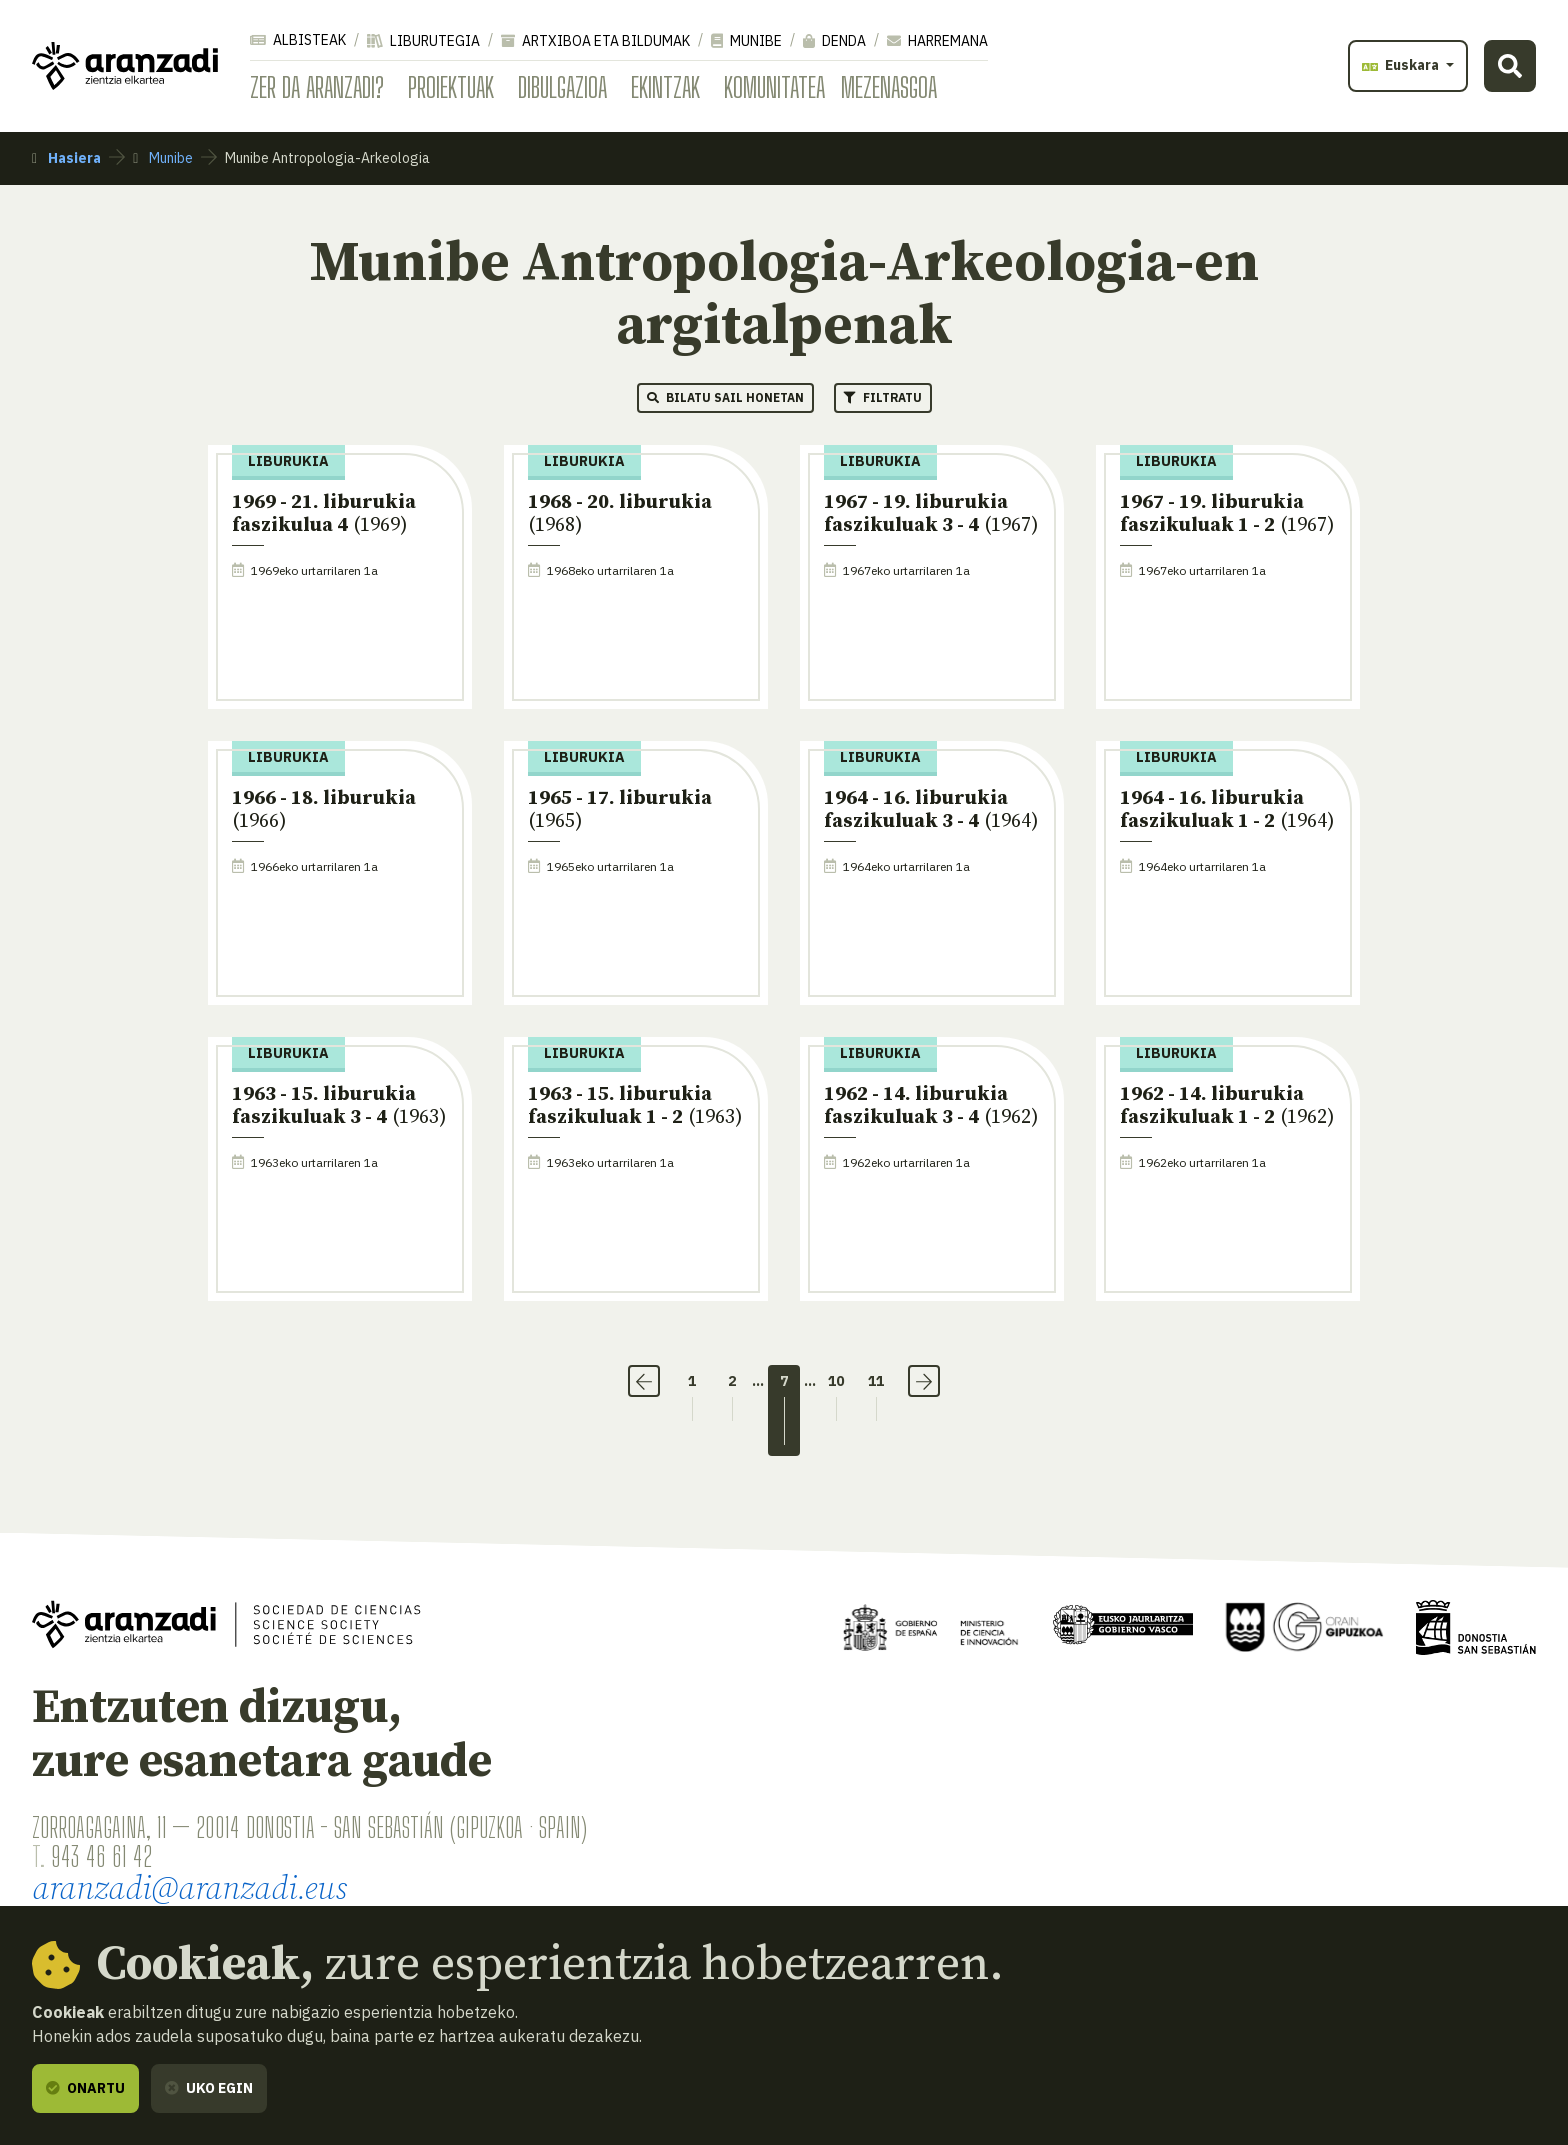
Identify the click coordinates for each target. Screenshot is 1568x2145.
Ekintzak (665, 87)
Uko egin (209, 2088)
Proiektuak (451, 87)
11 (876, 1381)
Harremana (937, 41)
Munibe (746, 41)
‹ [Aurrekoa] (644, 1381)
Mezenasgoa (889, 87)
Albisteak (298, 40)
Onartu (85, 2088)
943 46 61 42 (101, 1856)
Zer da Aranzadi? (317, 87)
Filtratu (883, 397)
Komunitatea (774, 87)
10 (836, 1381)
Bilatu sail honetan (725, 397)
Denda (834, 41)
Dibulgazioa (562, 87)
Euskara (1402, 65)
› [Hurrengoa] (924, 1381)
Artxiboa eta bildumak (595, 41)
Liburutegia (423, 41)
